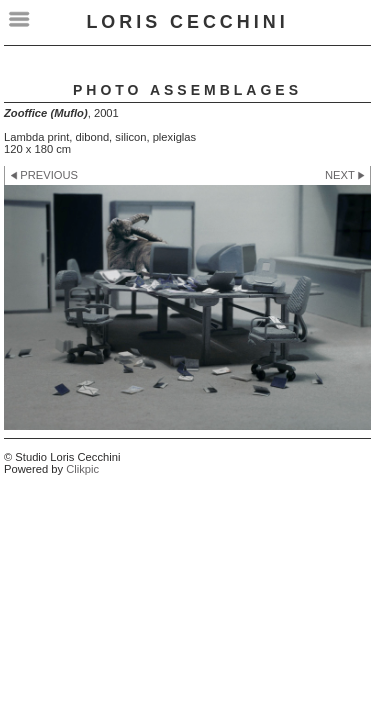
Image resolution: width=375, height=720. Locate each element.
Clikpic (82, 469)
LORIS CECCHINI (187, 22)
